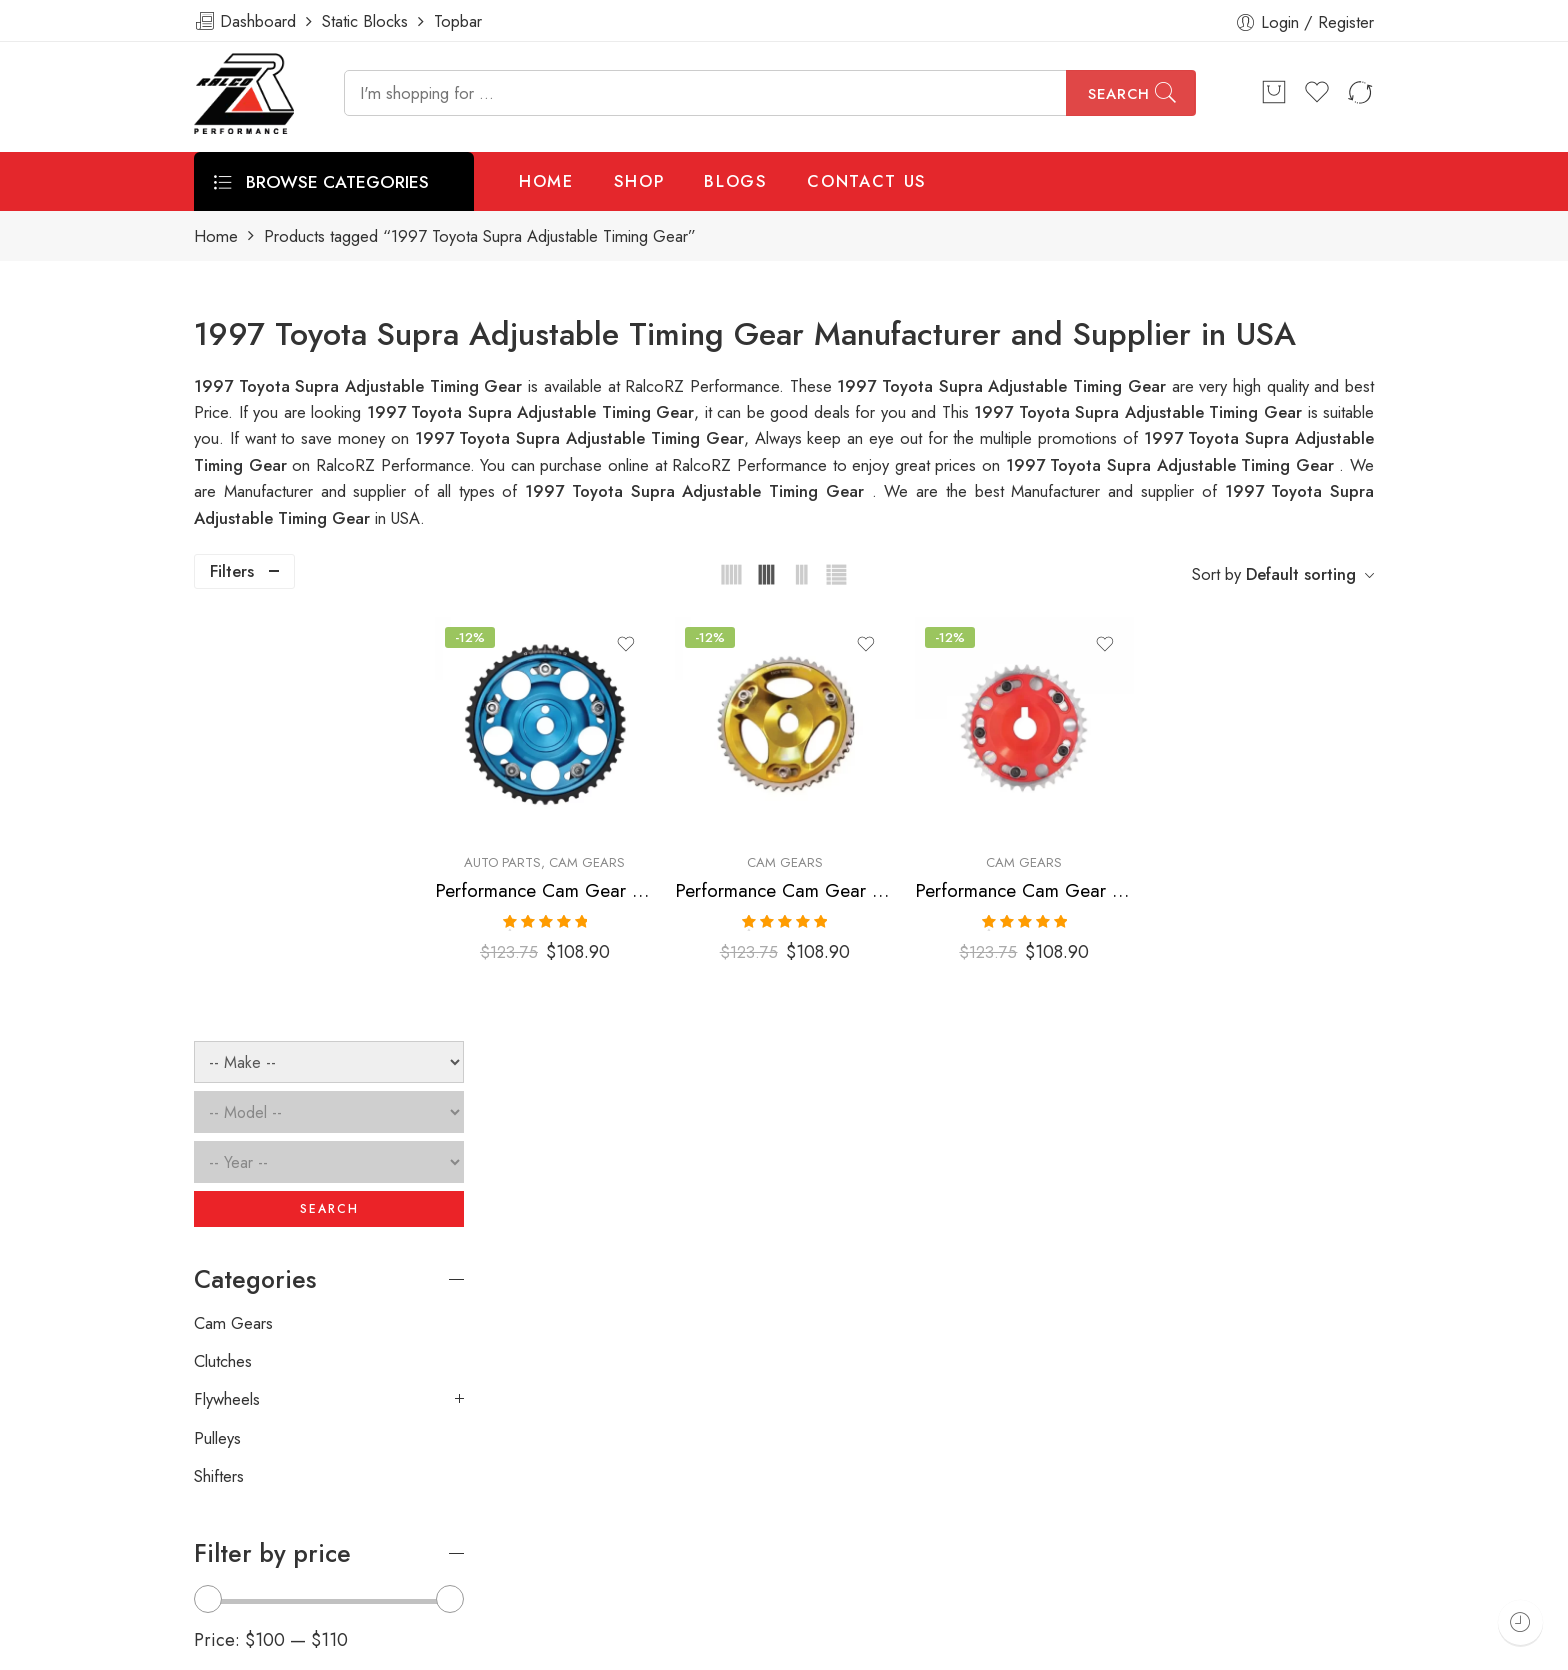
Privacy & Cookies (1265, 1647)
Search (1119, 94)
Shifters (219, 1052)
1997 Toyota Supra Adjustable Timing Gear (1140, 412)
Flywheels (227, 975)
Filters (232, 571)
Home (216, 236)
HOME (546, 181)
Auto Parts (563, 845)
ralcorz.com (235, 1576)
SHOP (639, 181)
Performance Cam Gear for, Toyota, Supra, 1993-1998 (605, 873)
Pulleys (217, 1014)
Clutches (223, 937)
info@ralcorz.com (255, 1540)
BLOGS (735, 181)
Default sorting (1301, 574)
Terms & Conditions (1106, 1647)
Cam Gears (648, 845)
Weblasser (289, 1647)
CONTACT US (867, 181)
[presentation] (1072, 1367)
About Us (1391, 1647)
